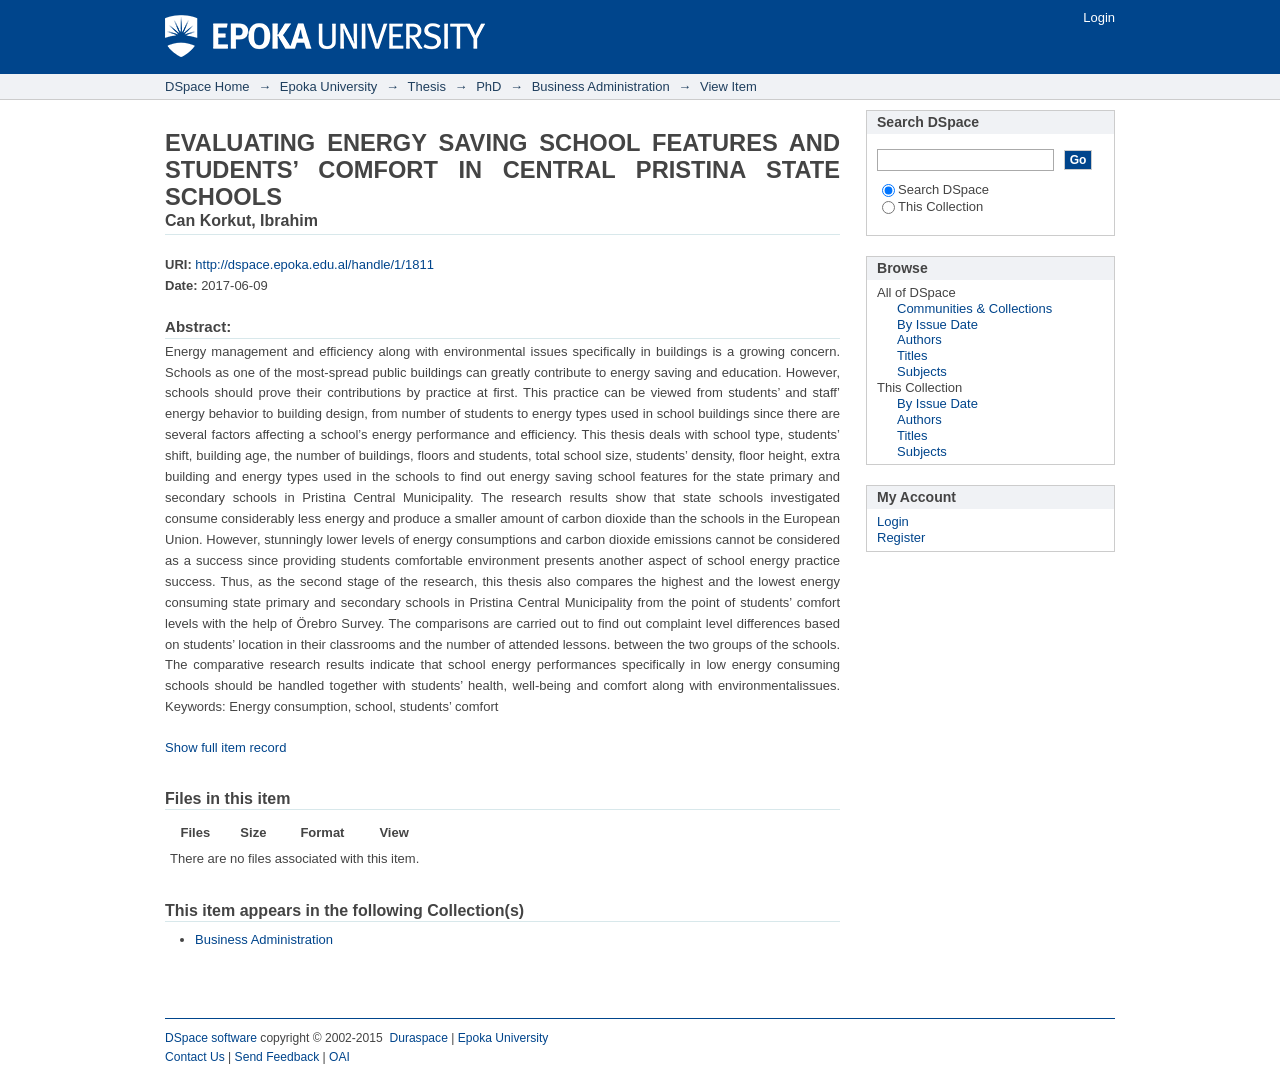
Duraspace (418, 1038)
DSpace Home (207, 86)
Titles (912, 355)
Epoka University (329, 86)
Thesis (427, 86)
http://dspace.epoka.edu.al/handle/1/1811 (314, 264)
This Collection (932, 206)
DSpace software (211, 1038)
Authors (919, 339)
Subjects (922, 371)
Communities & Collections (974, 308)
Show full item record (225, 747)
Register (901, 537)
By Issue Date (937, 324)
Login (1099, 17)
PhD (488, 86)
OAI (339, 1057)
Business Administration (601, 86)
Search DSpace (935, 189)
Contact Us (195, 1057)
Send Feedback (277, 1057)
